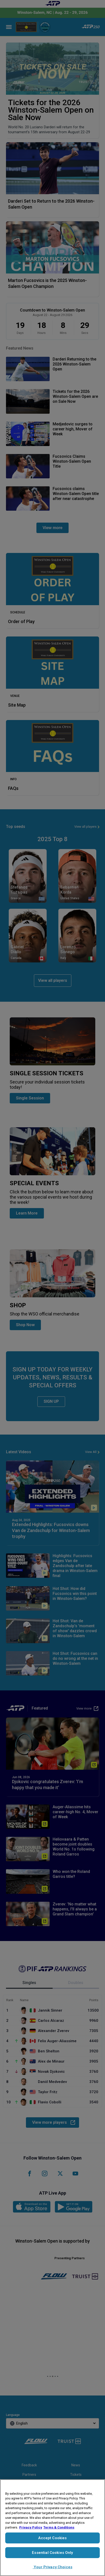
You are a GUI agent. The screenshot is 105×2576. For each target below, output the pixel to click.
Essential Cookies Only (52, 2552)
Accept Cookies (52, 2538)
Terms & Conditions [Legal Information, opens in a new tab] (58, 2527)
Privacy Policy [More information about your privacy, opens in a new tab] (30, 2527)
